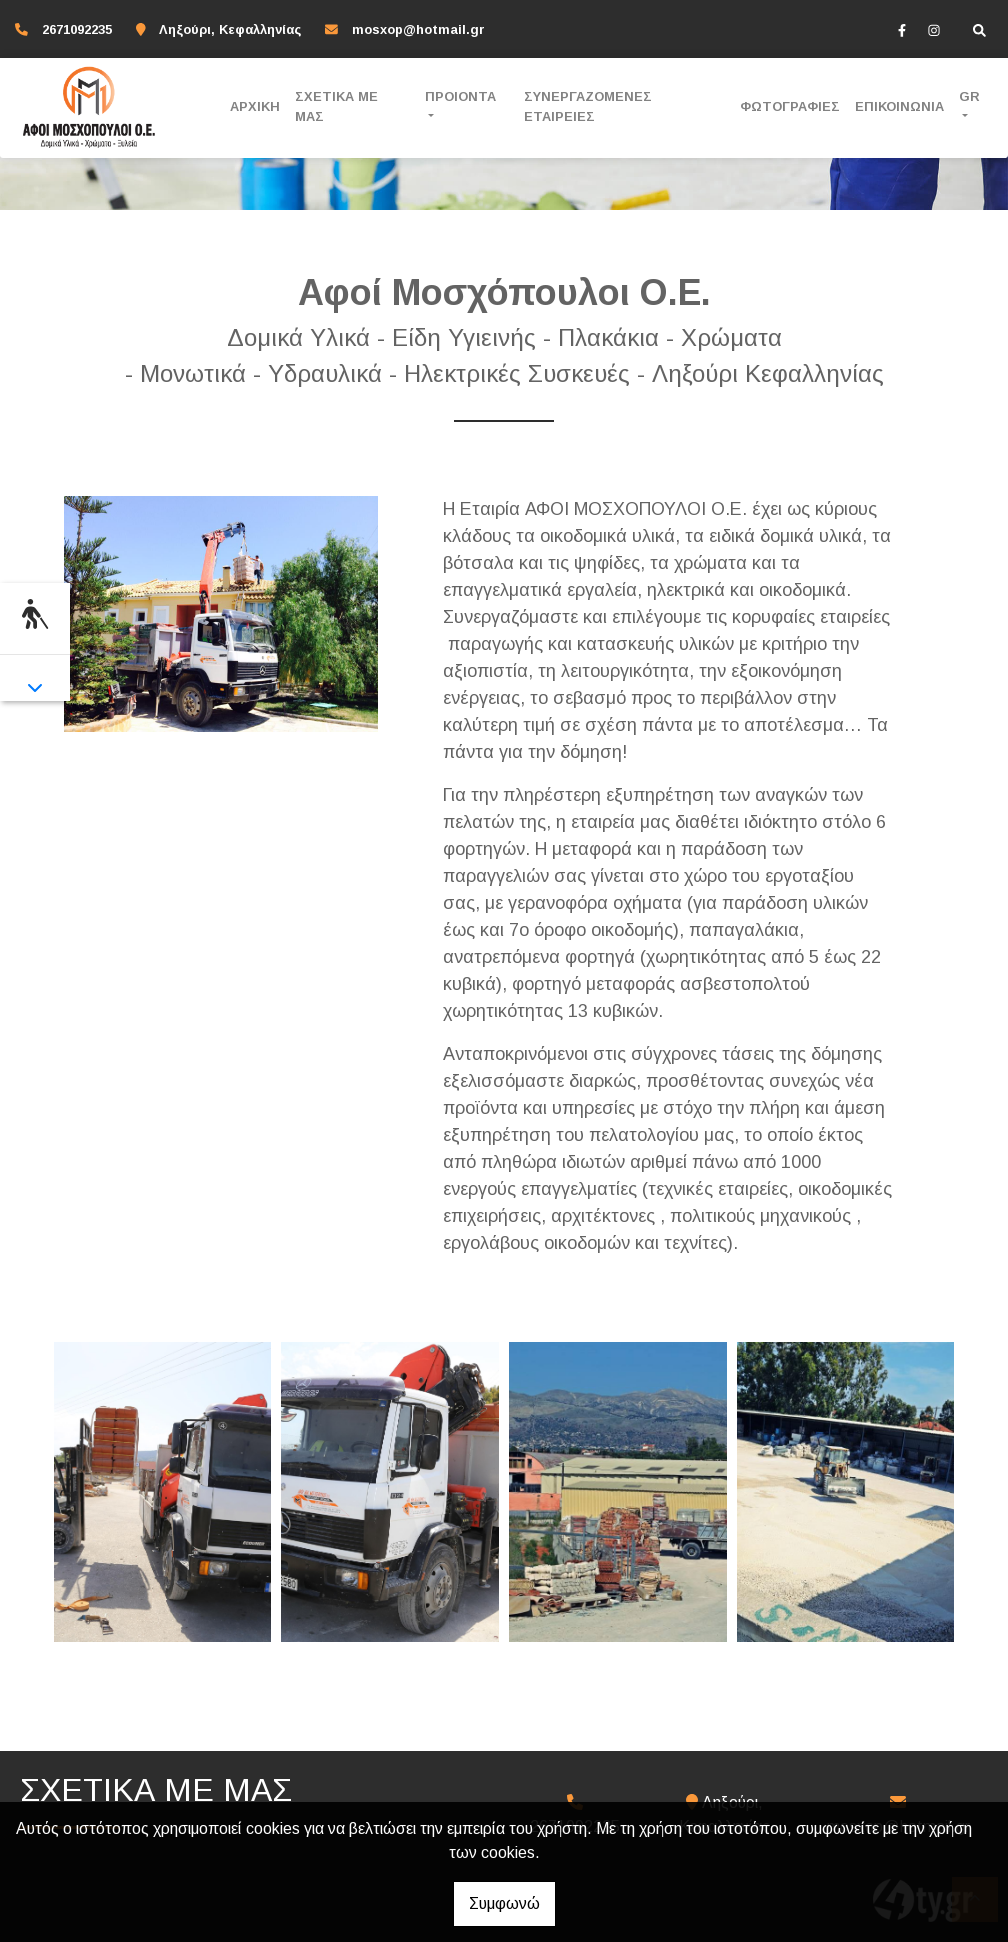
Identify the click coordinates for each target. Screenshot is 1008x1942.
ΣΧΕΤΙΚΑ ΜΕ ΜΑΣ (336, 106)
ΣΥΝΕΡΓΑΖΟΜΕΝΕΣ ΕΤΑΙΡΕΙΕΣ (588, 106)
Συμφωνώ (504, 1903)
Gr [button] (969, 96)
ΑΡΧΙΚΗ (255, 106)
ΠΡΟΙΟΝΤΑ (460, 96)
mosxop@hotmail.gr (418, 29)
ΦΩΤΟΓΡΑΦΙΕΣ (790, 106)
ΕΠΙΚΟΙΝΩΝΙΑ (899, 106)
